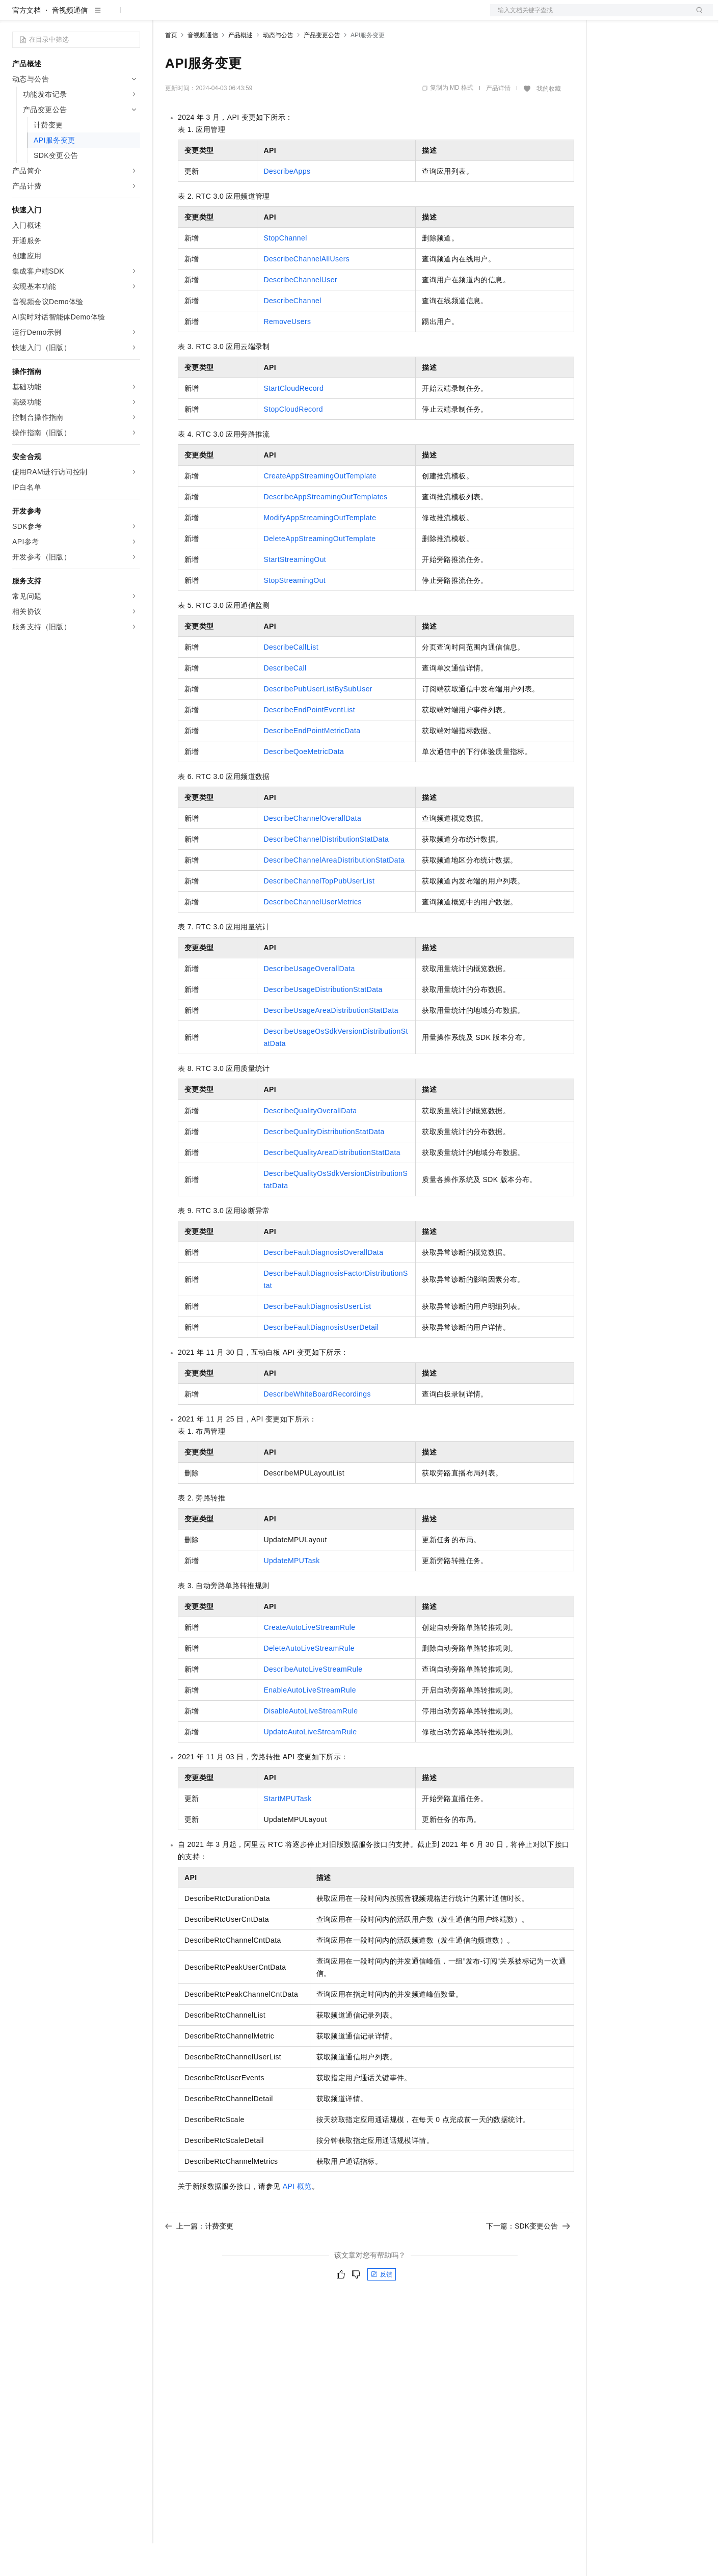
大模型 (104, 16)
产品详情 (498, 120)
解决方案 (164, 16)
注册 (659, 16)
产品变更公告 (322, 67)
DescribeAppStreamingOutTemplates (325, 529)
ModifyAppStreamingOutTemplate (319, 550)
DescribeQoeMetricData (303, 784)
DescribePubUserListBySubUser (317, 721)
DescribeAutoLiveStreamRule (312, 1702)
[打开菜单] (16, 16)
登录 (696, 16)
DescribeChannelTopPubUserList (318, 913)
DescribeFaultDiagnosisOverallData (323, 1285)
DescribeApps (286, 204)
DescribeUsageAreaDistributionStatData (330, 1043)
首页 (171, 67)
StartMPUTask (287, 1831)
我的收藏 (548, 121)
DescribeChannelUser (300, 312)
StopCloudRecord (293, 442)
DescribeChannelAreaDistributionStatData (334, 893)
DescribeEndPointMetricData (311, 763)
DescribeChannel (292, 333)
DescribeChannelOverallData (312, 851)
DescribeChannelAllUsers (306, 291)
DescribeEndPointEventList (309, 742)
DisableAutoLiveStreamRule (310, 1743)
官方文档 (26, 43)
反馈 (381, 2307)
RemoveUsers (287, 354)
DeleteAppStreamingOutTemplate (319, 571)
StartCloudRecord (293, 421)
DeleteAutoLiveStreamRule (308, 1681)
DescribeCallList (290, 680)
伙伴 (276, 16)
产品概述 (240, 67)
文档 (589, 16)
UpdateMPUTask (291, 1593)
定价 (220, 16)
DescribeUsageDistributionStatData (322, 1022)
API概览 (297, 2219)
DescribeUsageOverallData (309, 1001)
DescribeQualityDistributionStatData (323, 1164)
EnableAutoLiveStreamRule (309, 1723)
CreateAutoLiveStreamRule (309, 1660)
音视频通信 (70, 43)
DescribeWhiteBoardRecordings (316, 1427)
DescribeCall (284, 700)
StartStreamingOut (294, 592)
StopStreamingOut (294, 613)
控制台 (635, 16)
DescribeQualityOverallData (310, 1143)
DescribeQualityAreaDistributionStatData (331, 1185)
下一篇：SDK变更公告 (528, 2259)
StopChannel (285, 270)
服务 (300, 16)
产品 (132, 16)
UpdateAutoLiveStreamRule (310, 1764)
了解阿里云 (336, 16)
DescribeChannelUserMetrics (312, 934)
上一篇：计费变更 (199, 2259)
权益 (196, 16)
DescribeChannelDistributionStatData (326, 872)
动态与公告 (278, 67)
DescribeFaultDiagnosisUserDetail (321, 1360)
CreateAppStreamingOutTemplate (320, 508)
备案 (610, 16)
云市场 (248, 16)
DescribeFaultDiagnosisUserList (317, 1339)
